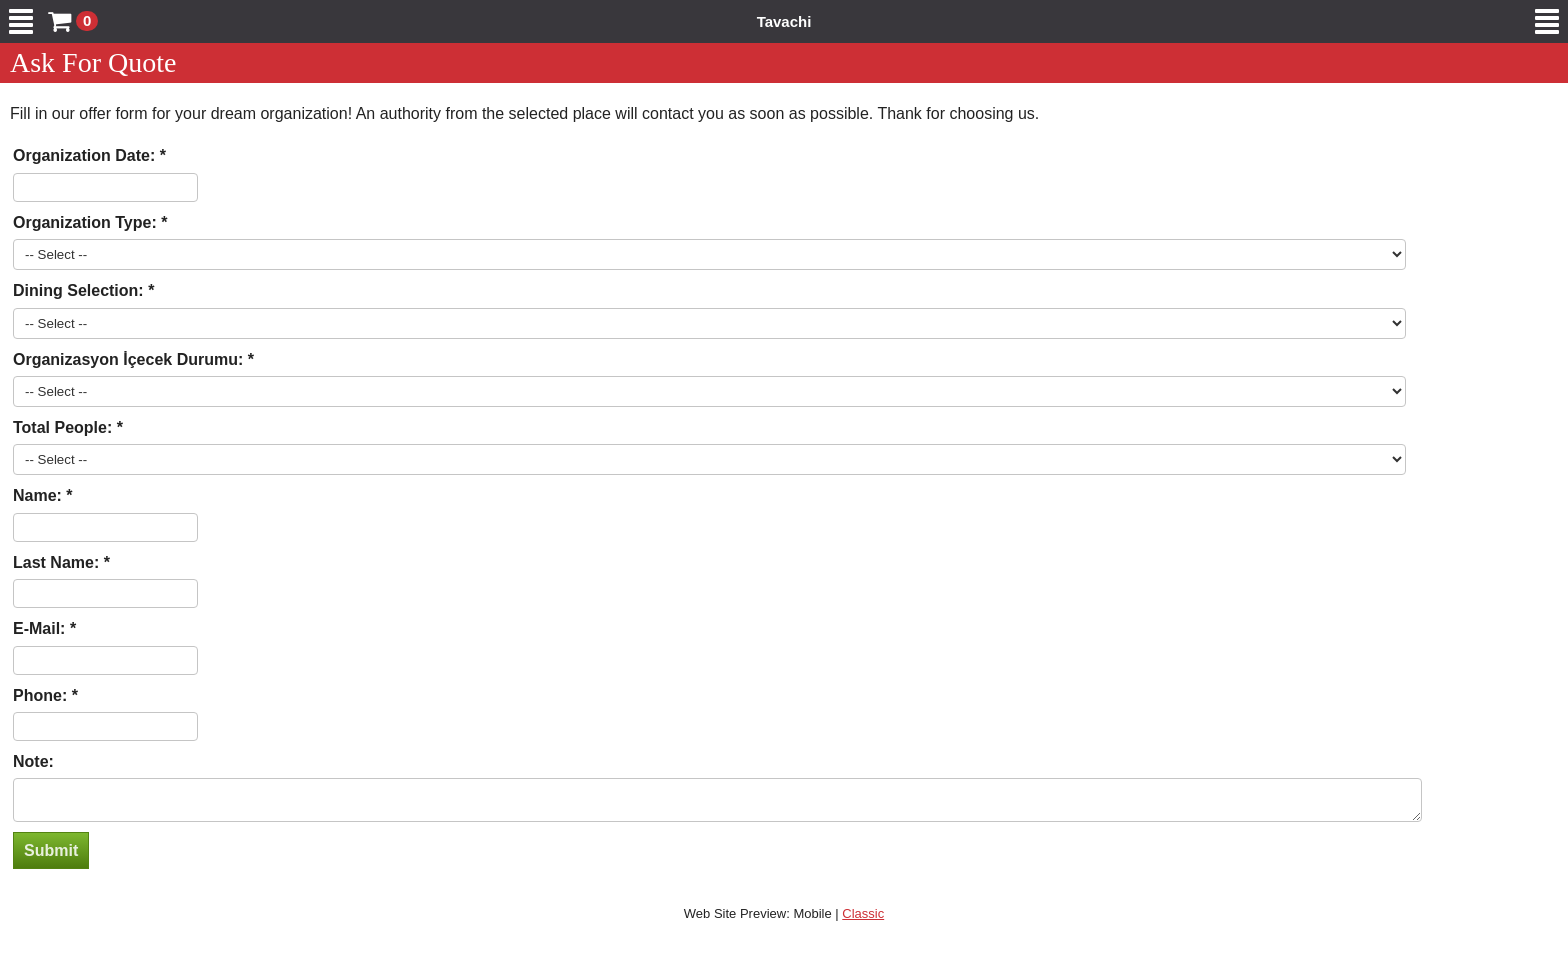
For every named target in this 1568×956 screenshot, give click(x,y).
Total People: (65, 427)
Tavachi (784, 21)
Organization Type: (87, 222)
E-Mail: (41, 628)
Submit (51, 856)
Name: (39, 495)
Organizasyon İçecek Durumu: (130, 359)
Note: (33, 761)
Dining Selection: (80, 290)
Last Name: (58, 562)
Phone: (42, 695)
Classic (863, 919)
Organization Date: (86, 155)
